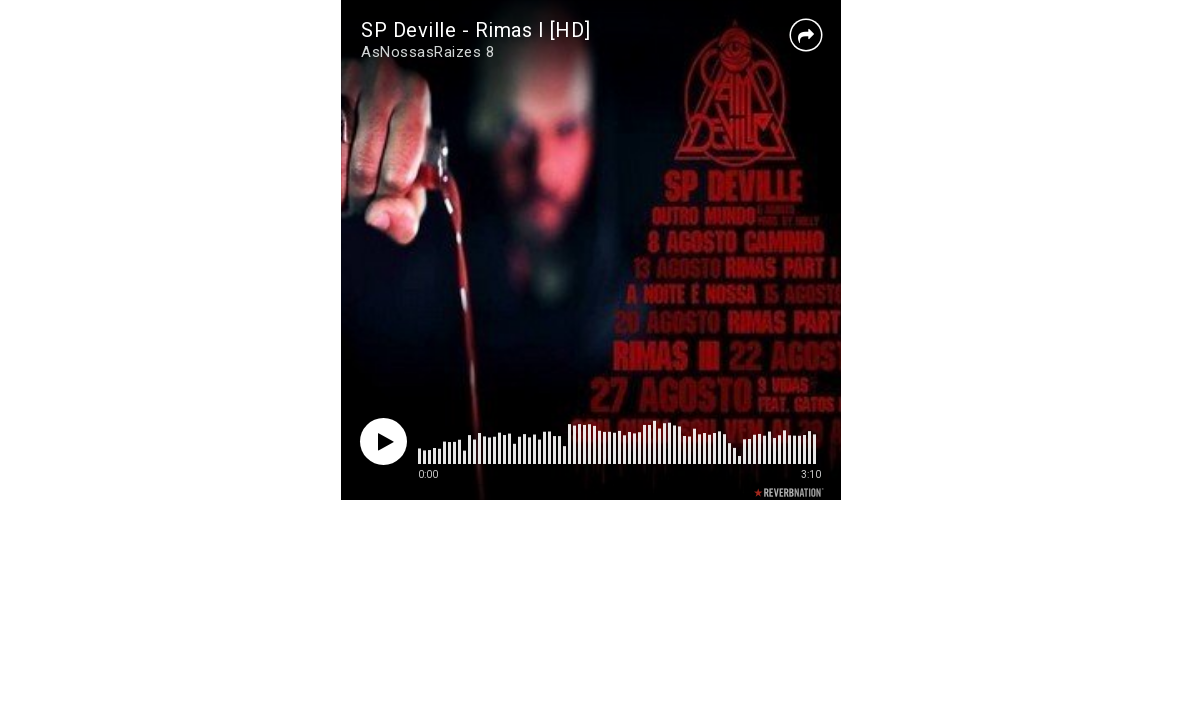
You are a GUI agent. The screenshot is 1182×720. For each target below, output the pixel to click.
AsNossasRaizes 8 (427, 52)
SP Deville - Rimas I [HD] (476, 30)
